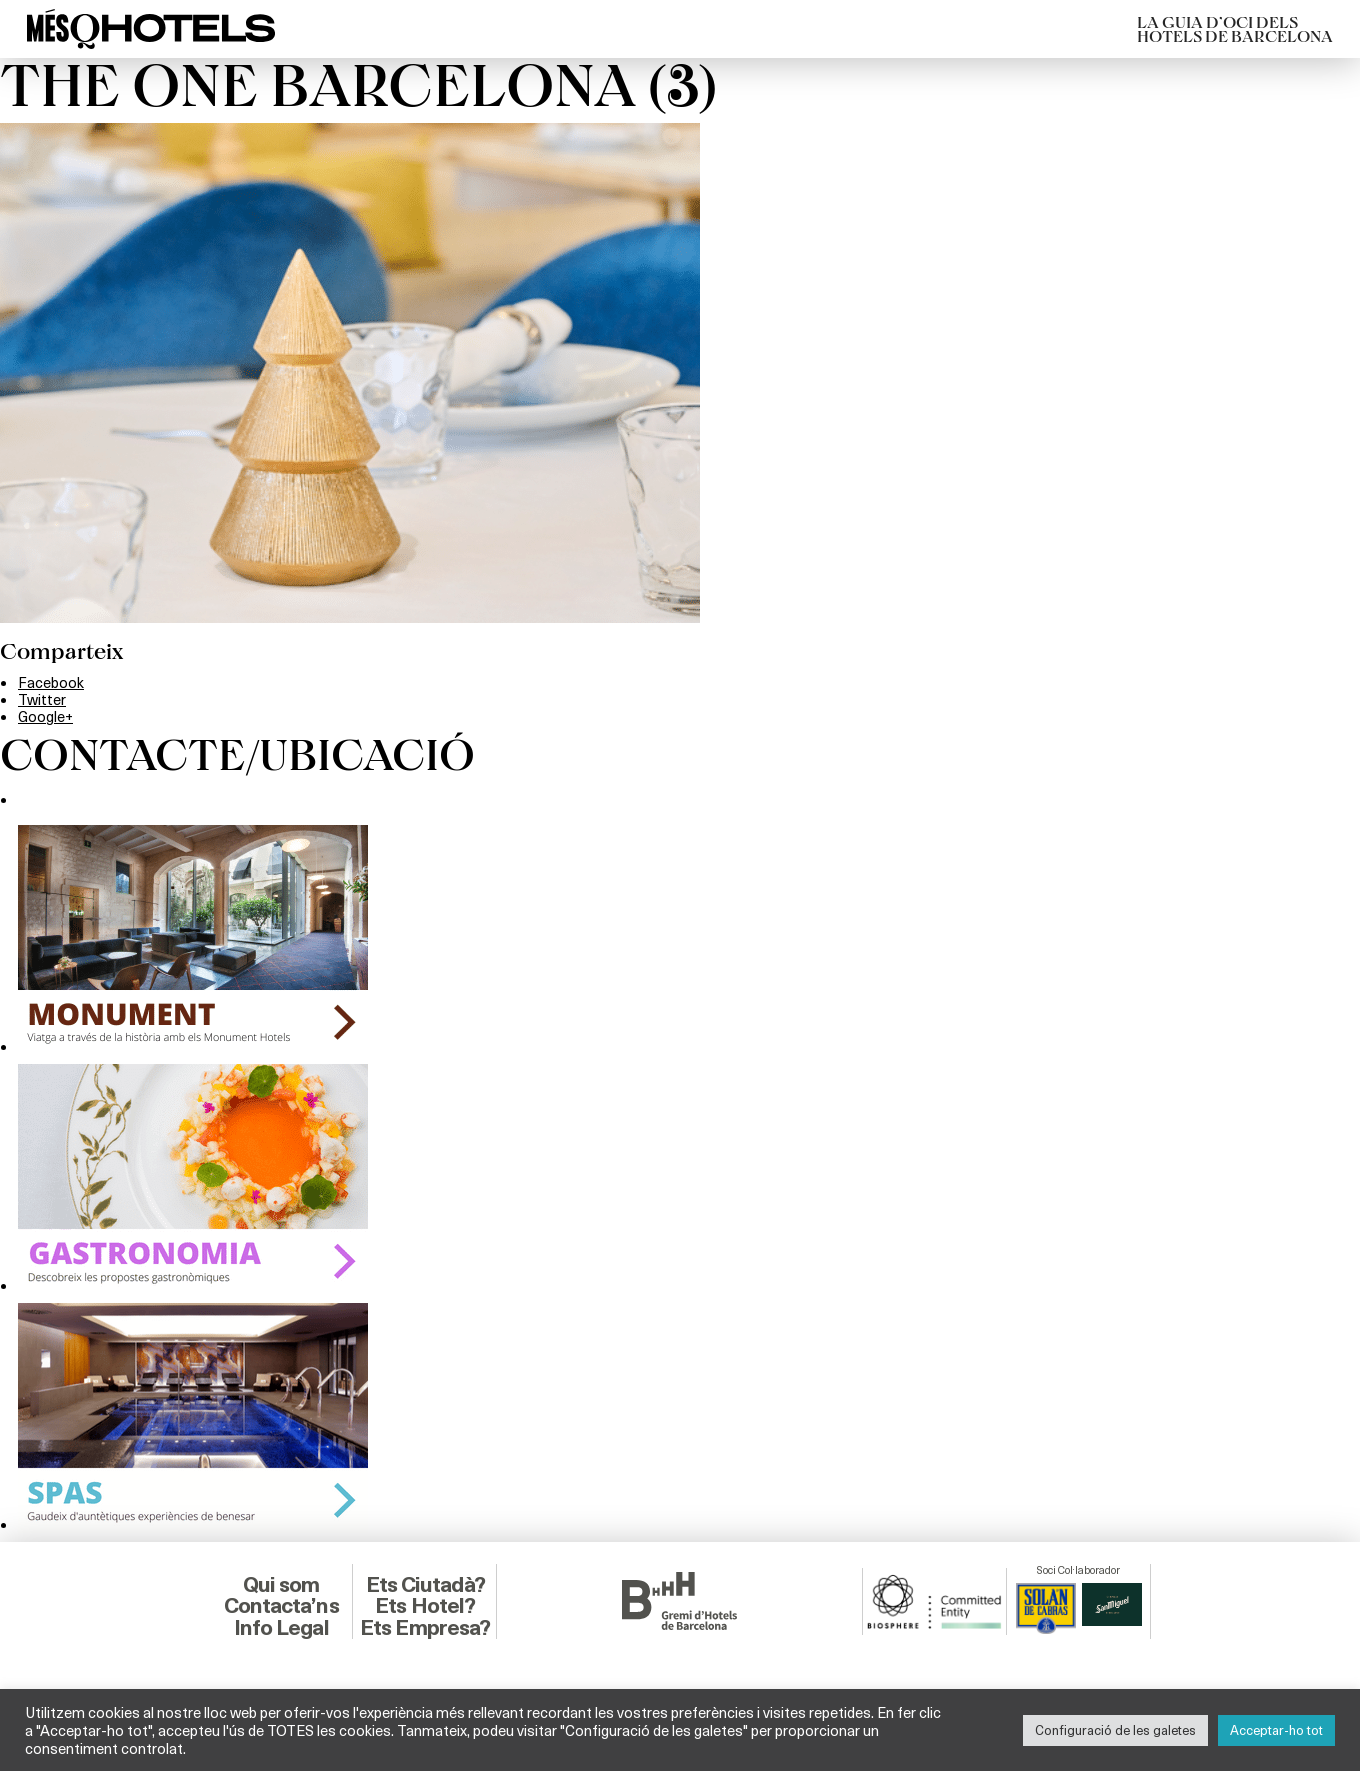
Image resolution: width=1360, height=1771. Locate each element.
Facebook (51, 682)
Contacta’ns (281, 1605)
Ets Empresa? (425, 1627)
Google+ (45, 716)
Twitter (42, 699)
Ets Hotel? (425, 1605)
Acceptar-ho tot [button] (1276, 1730)
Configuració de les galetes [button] (1115, 1730)
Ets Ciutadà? (425, 1584)
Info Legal (281, 1627)
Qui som (281, 1584)
